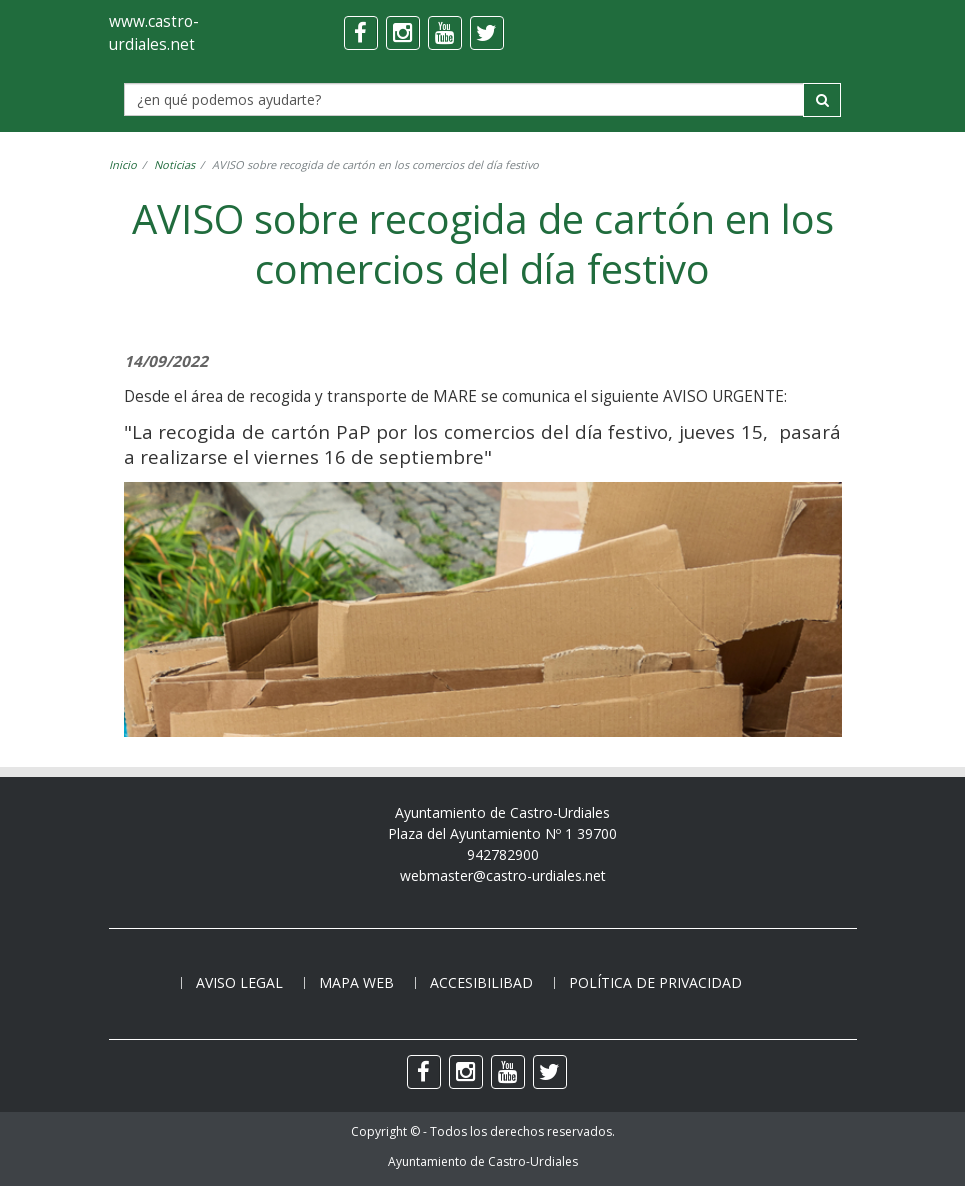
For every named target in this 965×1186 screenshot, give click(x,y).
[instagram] (403, 33)
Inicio (123, 164)
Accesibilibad (481, 982)
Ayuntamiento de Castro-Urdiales (483, 1161)
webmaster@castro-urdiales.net (503, 875)
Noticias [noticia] (174, 164)
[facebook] (361, 33)
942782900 (503, 854)
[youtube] (445, 33)
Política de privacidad (655, 982)
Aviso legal (239, 982)
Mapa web (356, 982)
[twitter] (487, 33)
